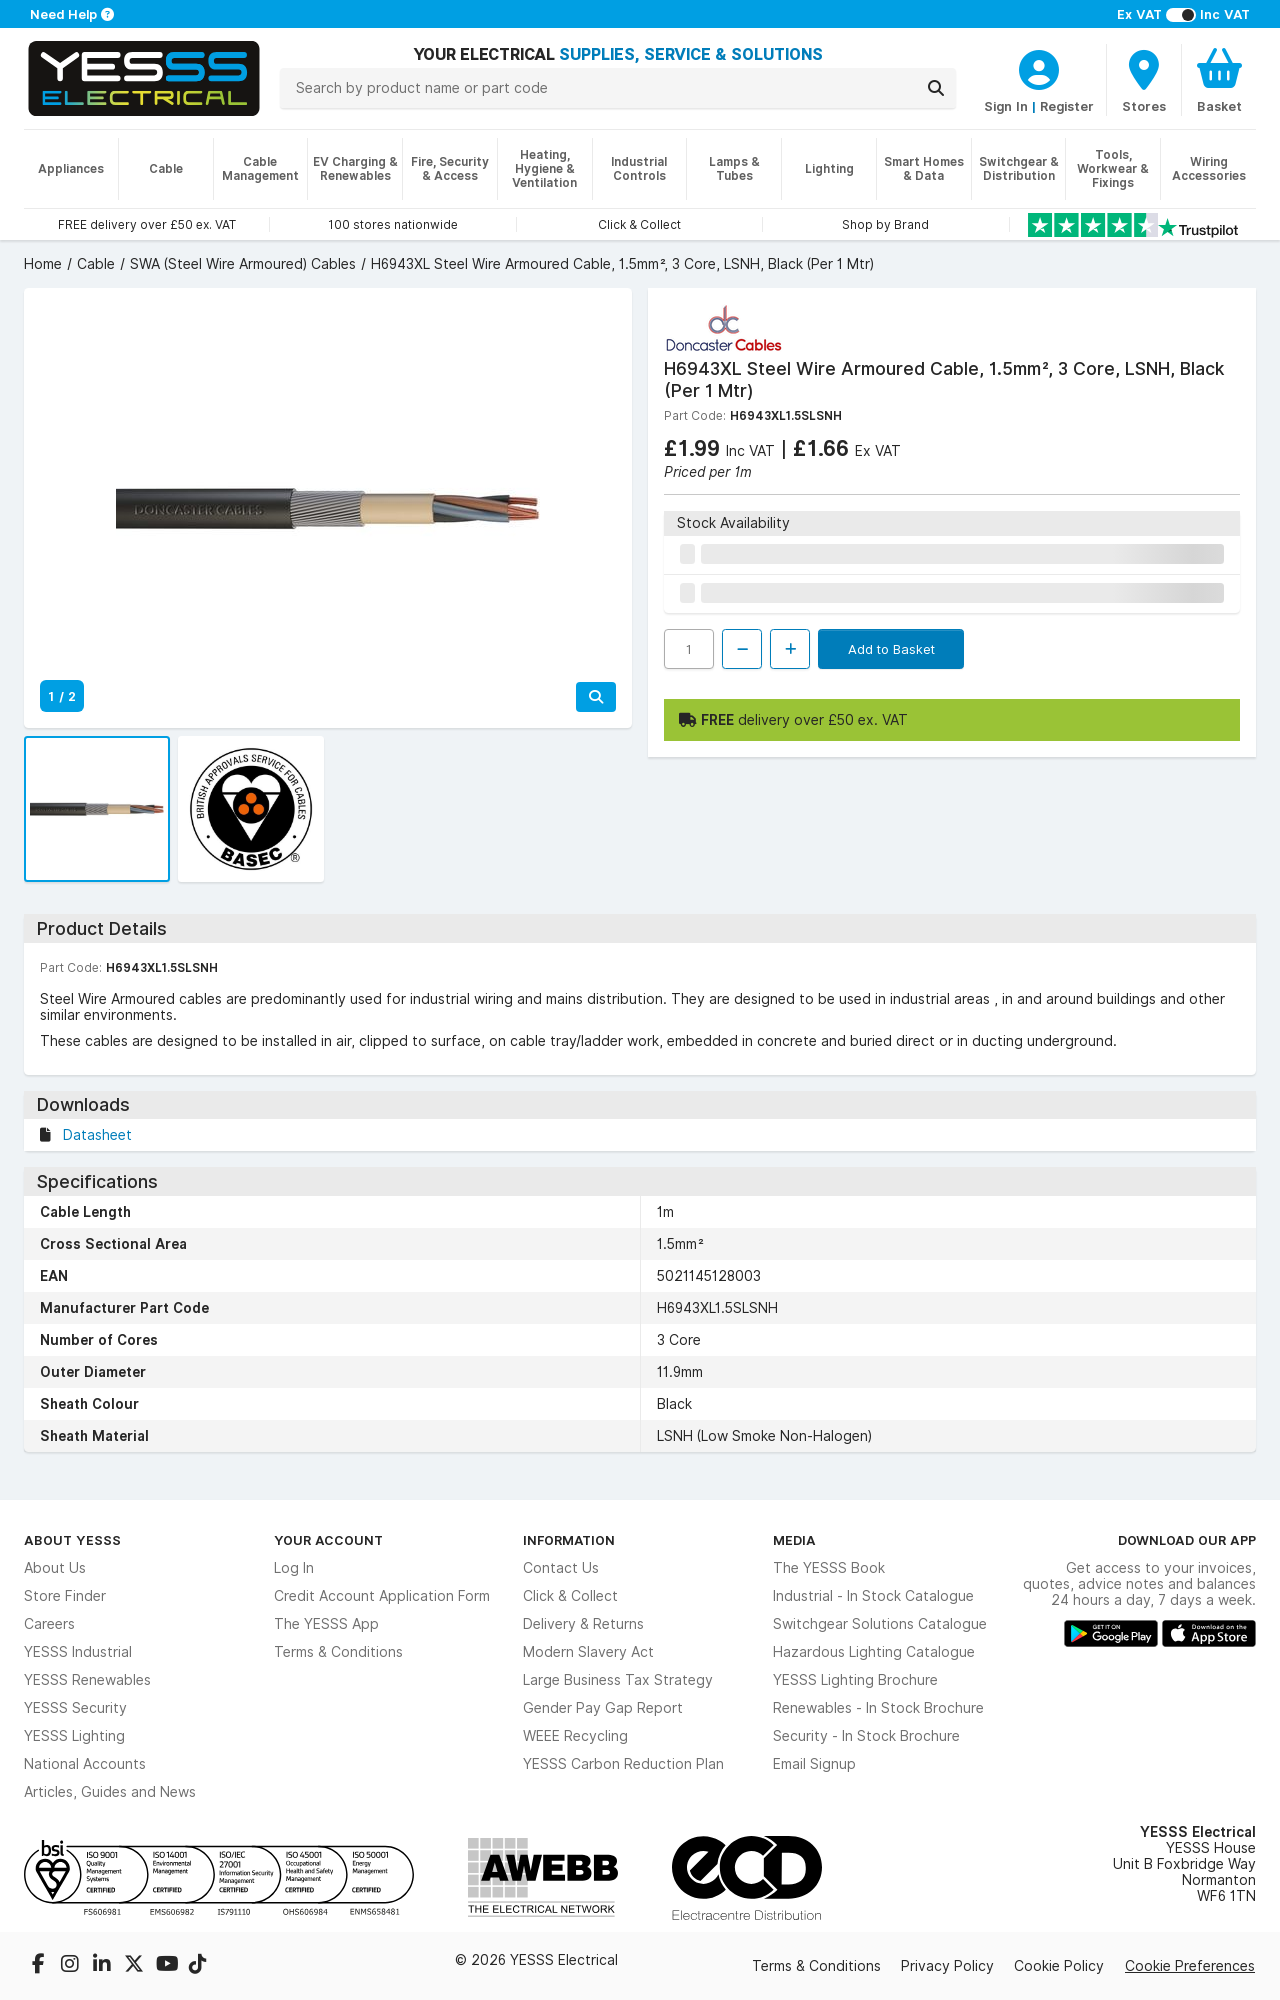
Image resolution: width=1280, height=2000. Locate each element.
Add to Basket (891, 649)
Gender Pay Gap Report (603, 1708)
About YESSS (72, 1540)
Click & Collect (570, 1596)
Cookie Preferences (1190, 1966)
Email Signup (814, 1764)
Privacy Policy (947, 1966)
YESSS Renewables (87, 1680)
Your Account (328, 1540)
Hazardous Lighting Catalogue (874, 1652)
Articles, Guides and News (110, 1792)
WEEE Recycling (575, 1736)
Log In (294, 1568)
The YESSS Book (829, 1568)
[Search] (936, 88)
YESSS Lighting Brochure (855, 1680)
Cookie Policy (1059, 1966)
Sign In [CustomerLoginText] (1006, 106)
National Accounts (85, 1764)
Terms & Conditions (338, 1652)
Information (569, 1540)
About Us (55, 1568)
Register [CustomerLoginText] (1067, 106)
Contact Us (561, 1568)
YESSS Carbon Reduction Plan (623, 1764)
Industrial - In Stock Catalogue (873, 1596)
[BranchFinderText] (1144, 80)
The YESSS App (326, 1624)
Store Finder (65, 1596)
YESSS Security (75, 1708)
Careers (49, 1624)
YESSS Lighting (74, 1736)
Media (794, 1540)
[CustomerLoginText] (1039, 67)
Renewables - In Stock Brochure (878, 1708)
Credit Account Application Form (382, 1596)
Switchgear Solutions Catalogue (880, 1624)
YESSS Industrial (78, 1652)
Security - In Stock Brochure (866, 1736)
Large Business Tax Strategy (618, 1680)
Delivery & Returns (583, 1624)
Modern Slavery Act (588, 1652)
